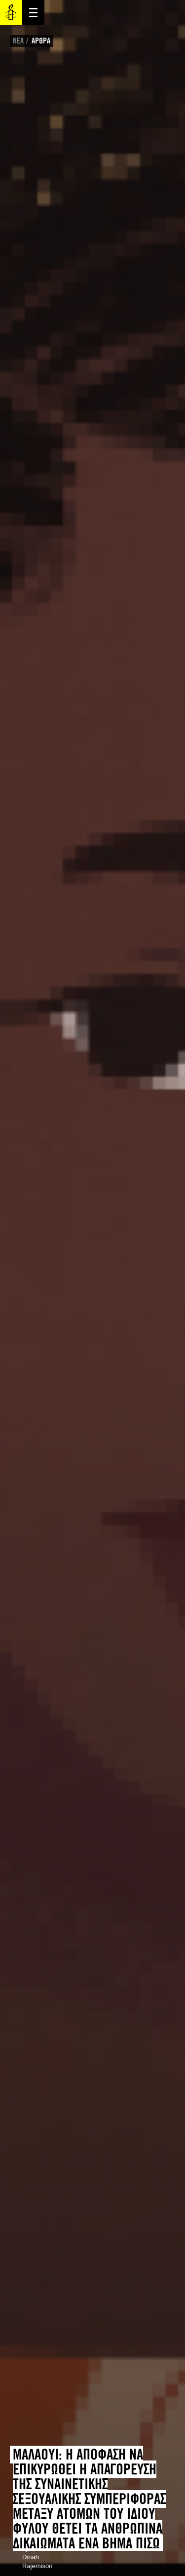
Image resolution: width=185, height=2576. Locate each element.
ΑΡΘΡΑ (41, 40)
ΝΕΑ (18, 40)
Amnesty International (11, 12)
